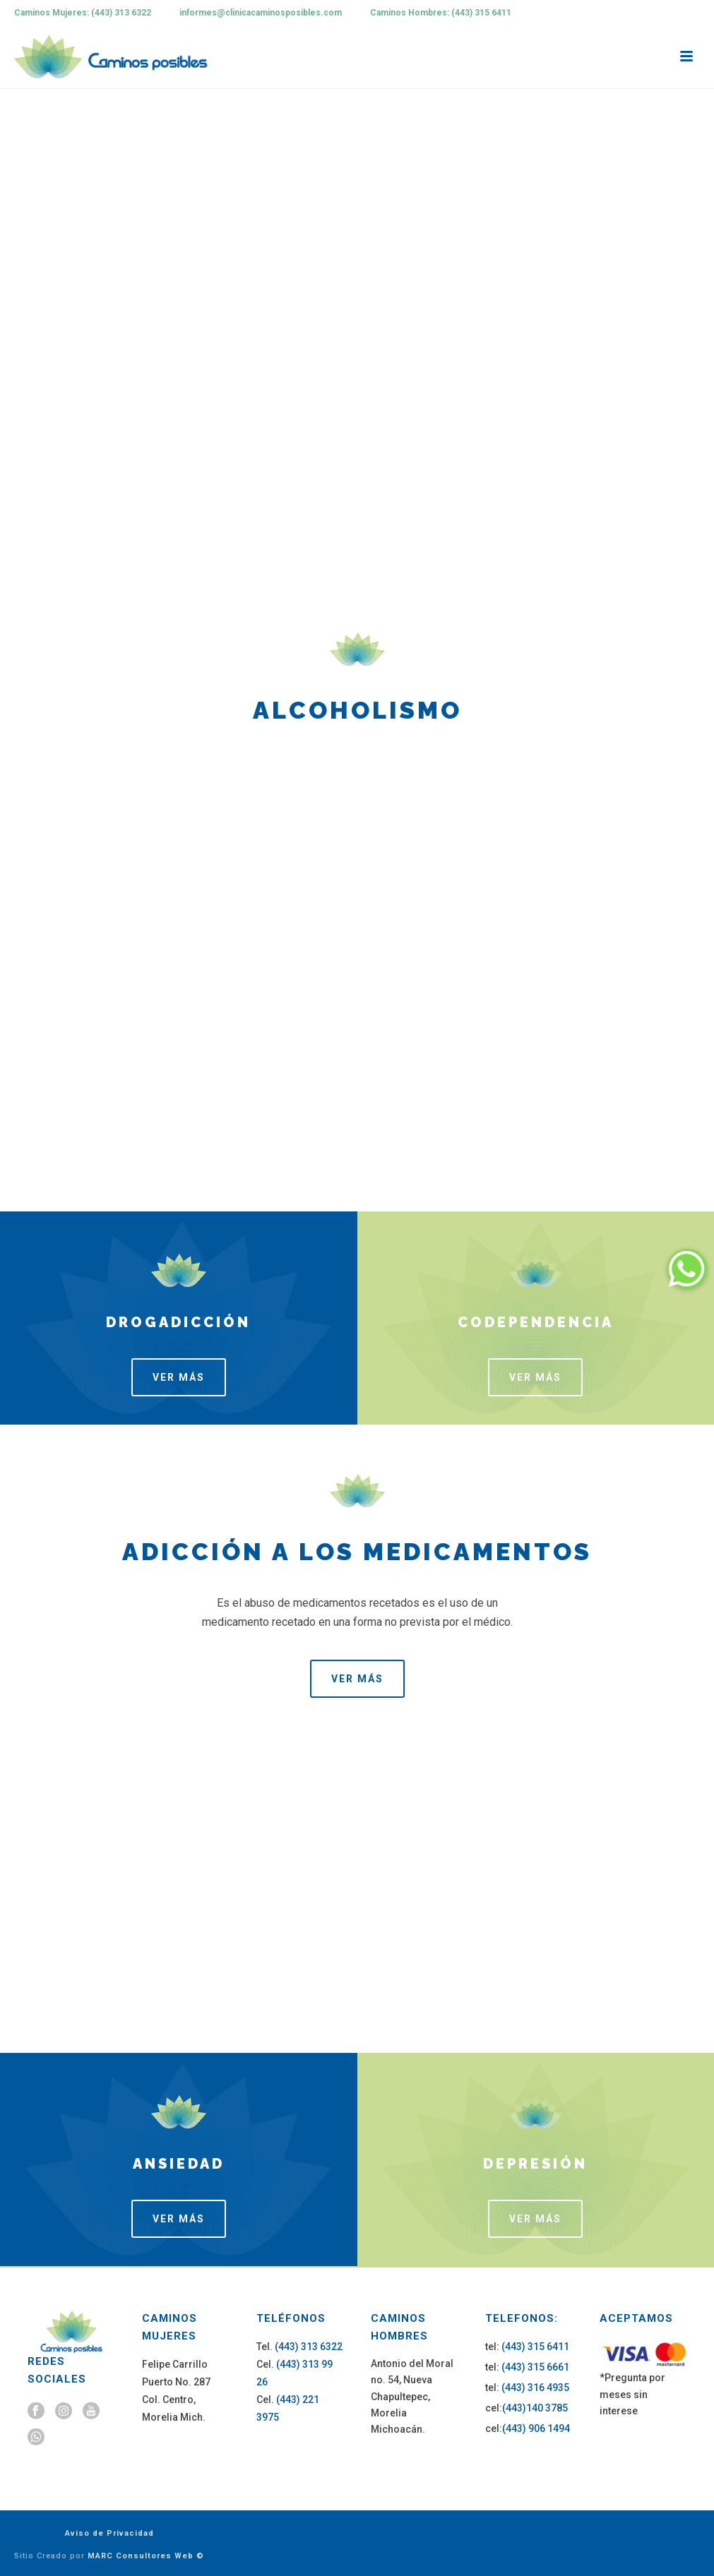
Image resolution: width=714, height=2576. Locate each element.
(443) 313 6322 (309, 2346)
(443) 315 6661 (535, 2367)
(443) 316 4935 (535, 2387)
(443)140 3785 (535, 2408)
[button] (687, 1268)
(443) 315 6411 (535, 2346)
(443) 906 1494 (536, 2428)
